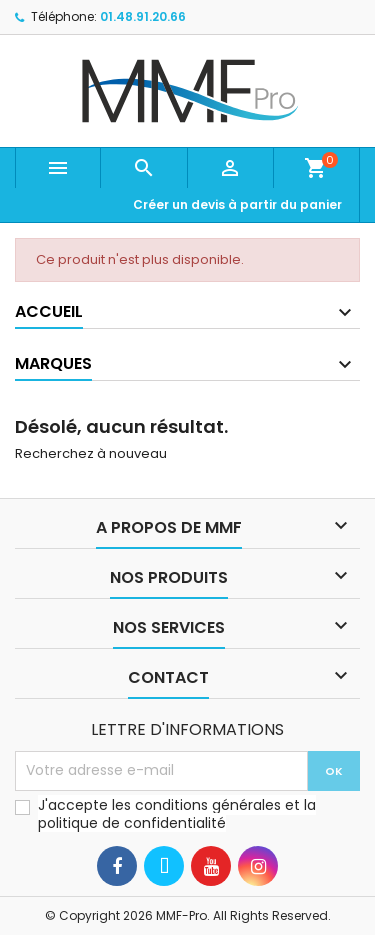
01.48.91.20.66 (143, 16)
